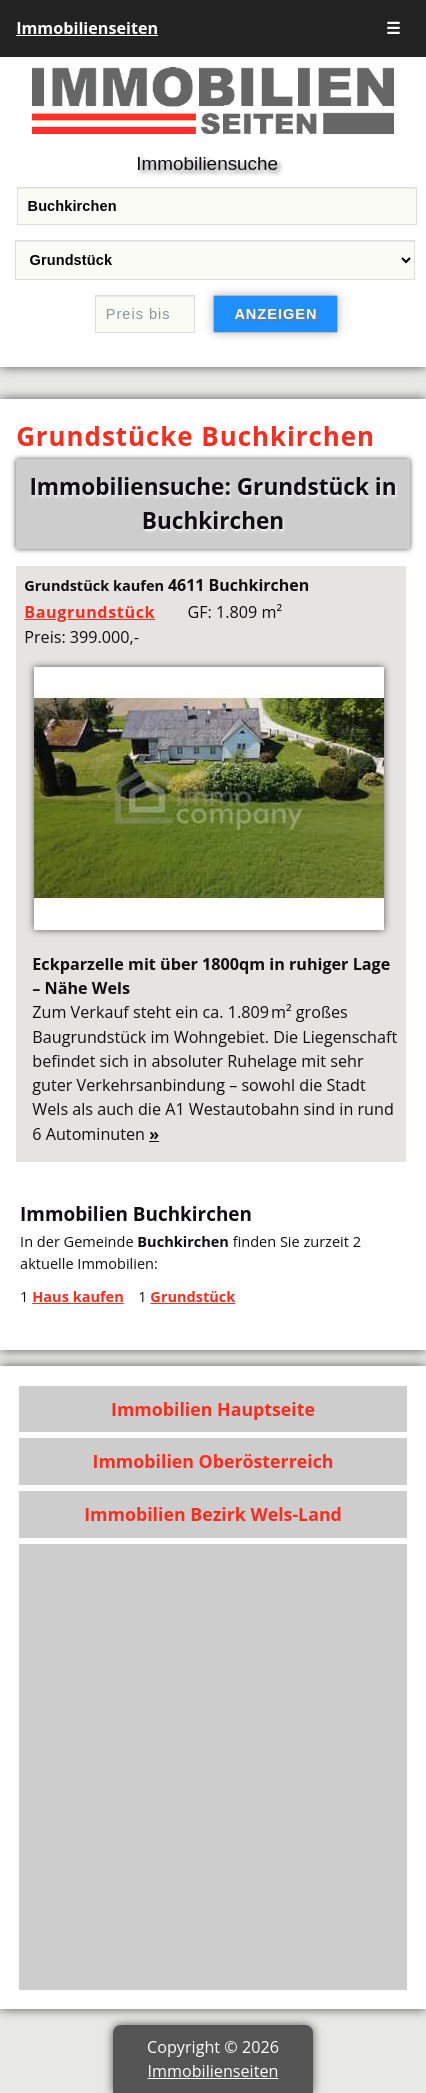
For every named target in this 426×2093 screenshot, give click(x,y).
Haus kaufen (78, 1296)
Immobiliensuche (207, 163)
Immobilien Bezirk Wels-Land (213, 1514)
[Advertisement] (213, 1767)
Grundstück (192, 1296)
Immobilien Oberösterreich (213, 1461)
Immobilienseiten (87, 28)
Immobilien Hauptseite (213, 1409)
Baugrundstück (89, 612)
